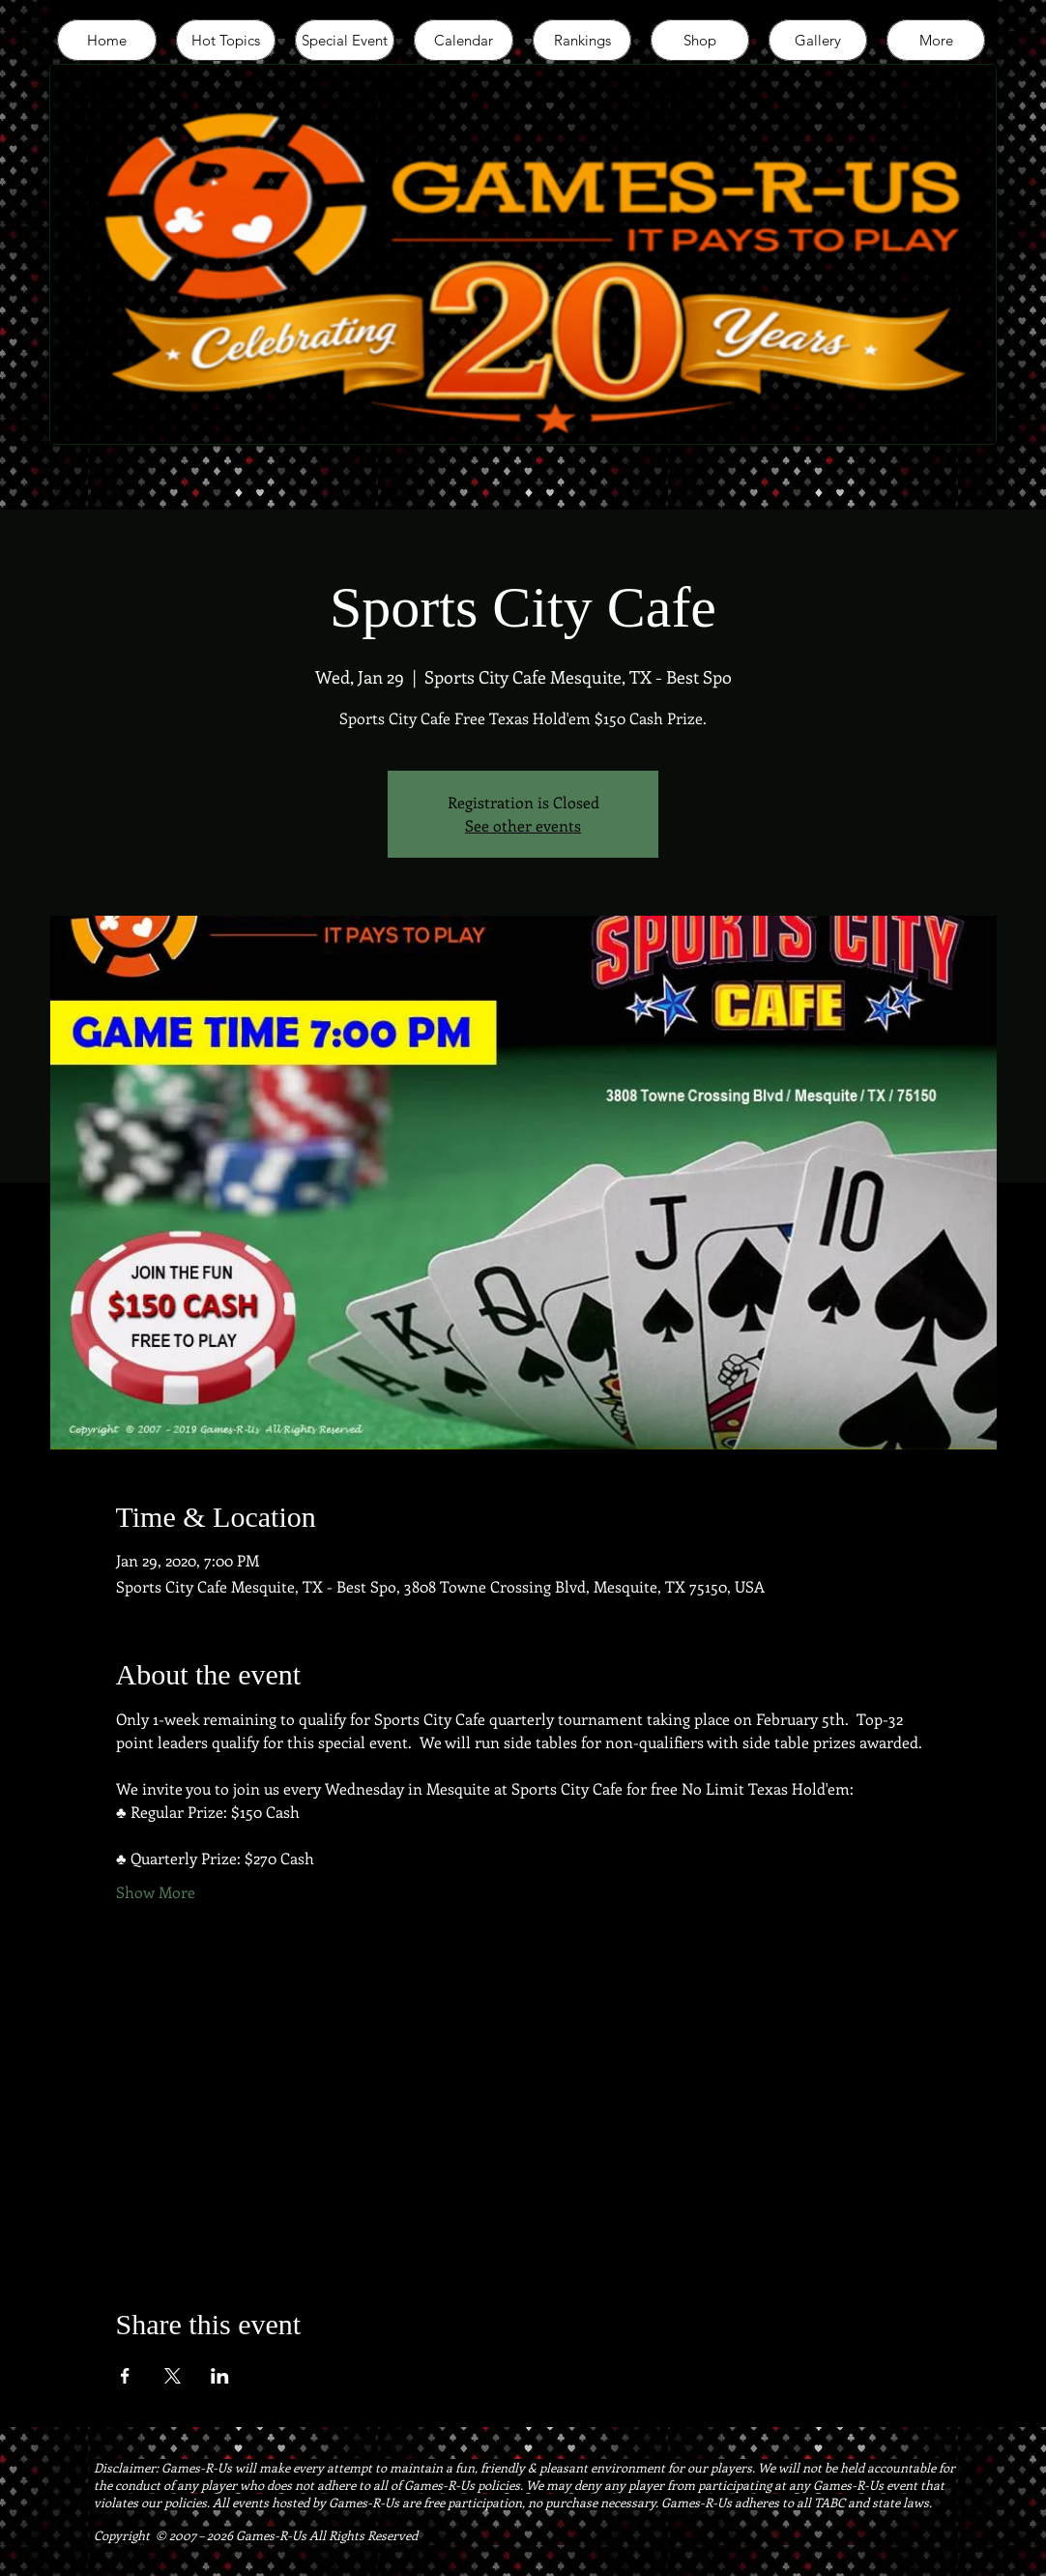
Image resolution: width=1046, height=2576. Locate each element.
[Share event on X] (172, 2376)
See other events (523, 825)
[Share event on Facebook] (125, 2376)
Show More (155, 1892)
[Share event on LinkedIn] (220, 2376)
